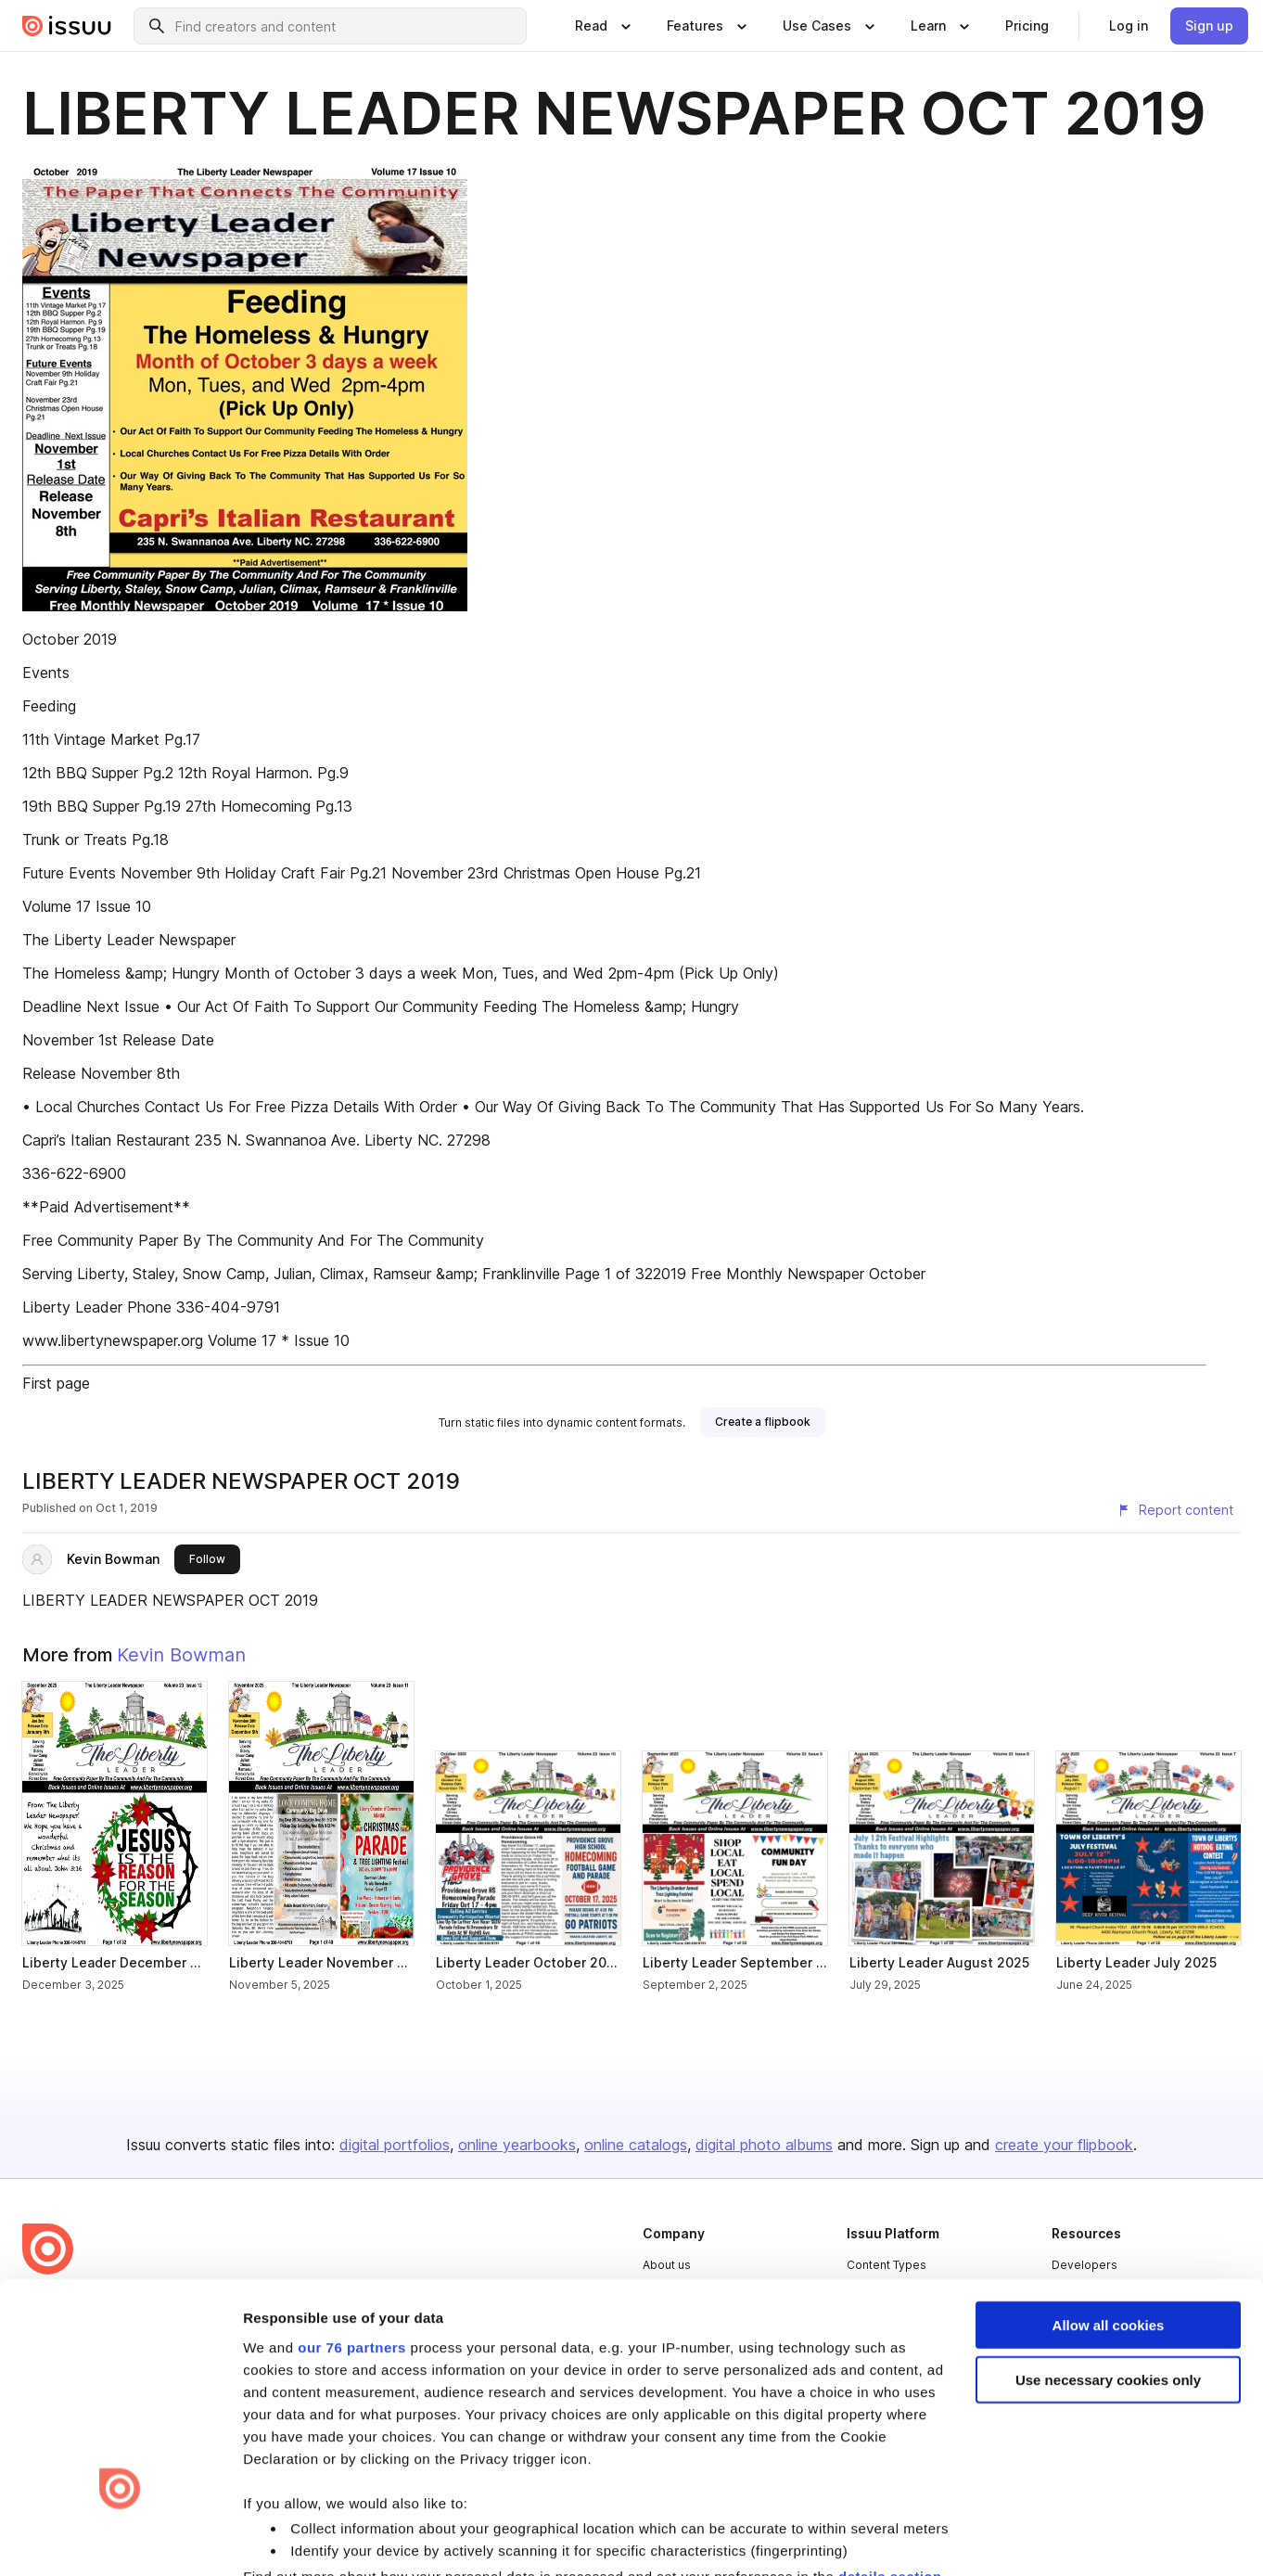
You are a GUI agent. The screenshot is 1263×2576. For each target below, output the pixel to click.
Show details (286, 2539)
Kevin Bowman (113, 1559)
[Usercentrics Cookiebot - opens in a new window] (120, 2540)
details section (890, 2399)
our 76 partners (352, 2169)
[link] (1027, 26)
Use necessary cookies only (1108, 2203)
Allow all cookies (1108, 2148)
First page (56, 1383)
